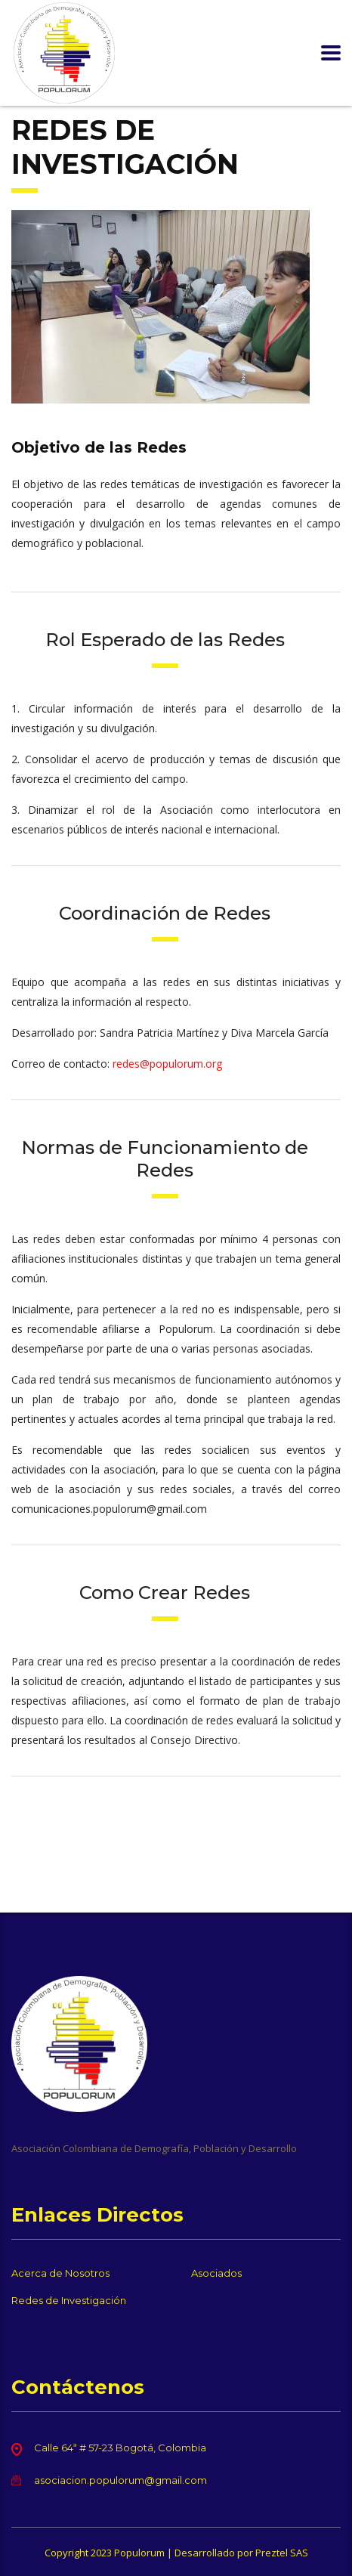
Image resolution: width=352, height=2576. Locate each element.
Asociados (216, 2273)
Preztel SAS (281, 2552)
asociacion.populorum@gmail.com (120, 2480)
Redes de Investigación (68, 2300)
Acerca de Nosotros (60, 2273)
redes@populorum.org (167, 1063)
